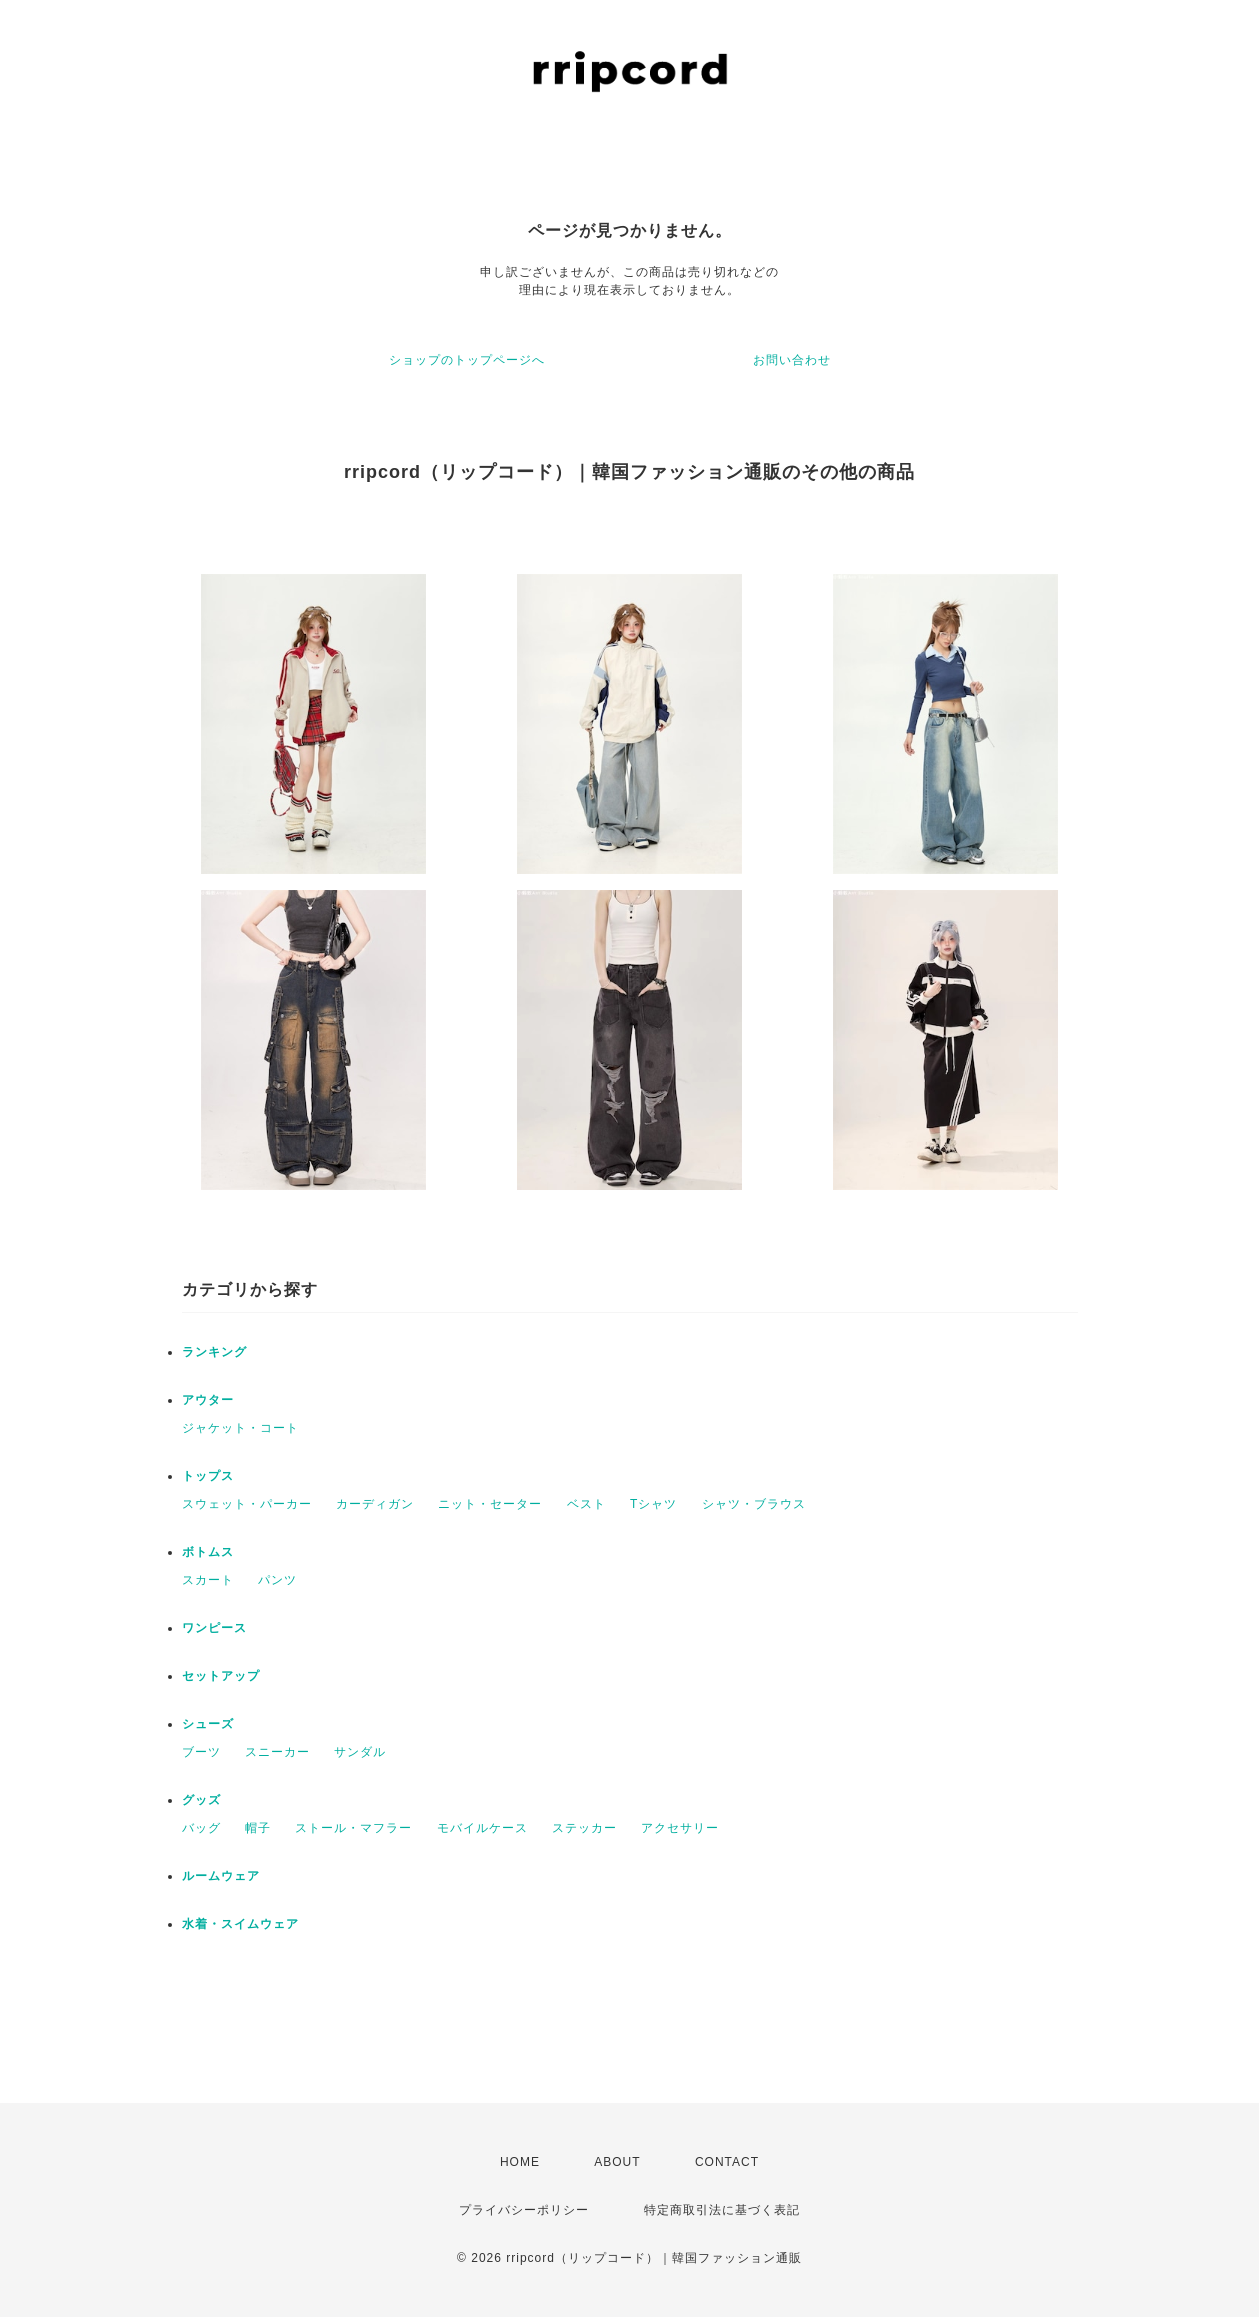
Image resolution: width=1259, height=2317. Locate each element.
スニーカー (277, 1752)
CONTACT (727, 2162)
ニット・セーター (490, 1504)
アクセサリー (680, 1828)
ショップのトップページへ (467, 360)
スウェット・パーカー (247, 1504)
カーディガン (375, 1504)
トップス (208, 1476)
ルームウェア (221, 1876)
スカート (208, 1580)
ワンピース (214, 1628)
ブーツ (201, 1752)
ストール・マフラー (353, 1828)
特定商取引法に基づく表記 (722, 2210)
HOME (520, 2162)
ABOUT (617, 2162)
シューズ (208, 1724)
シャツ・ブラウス (754, 1504)
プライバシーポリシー (524, 2210)
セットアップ (221, 1676)
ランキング (214, 1352)
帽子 (258, 1828)
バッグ (201, 1828)
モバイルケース (482, 1828)
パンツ (277, 1580)
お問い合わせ (792, 360)
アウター (208, 1400)
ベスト (586, 1504)
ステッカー (584, 1828)
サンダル (360, 1752)
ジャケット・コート (240, 1428)
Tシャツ (653, 1504)
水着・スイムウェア (240, 1924)
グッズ (201, 1800)
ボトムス (208, 1552)
